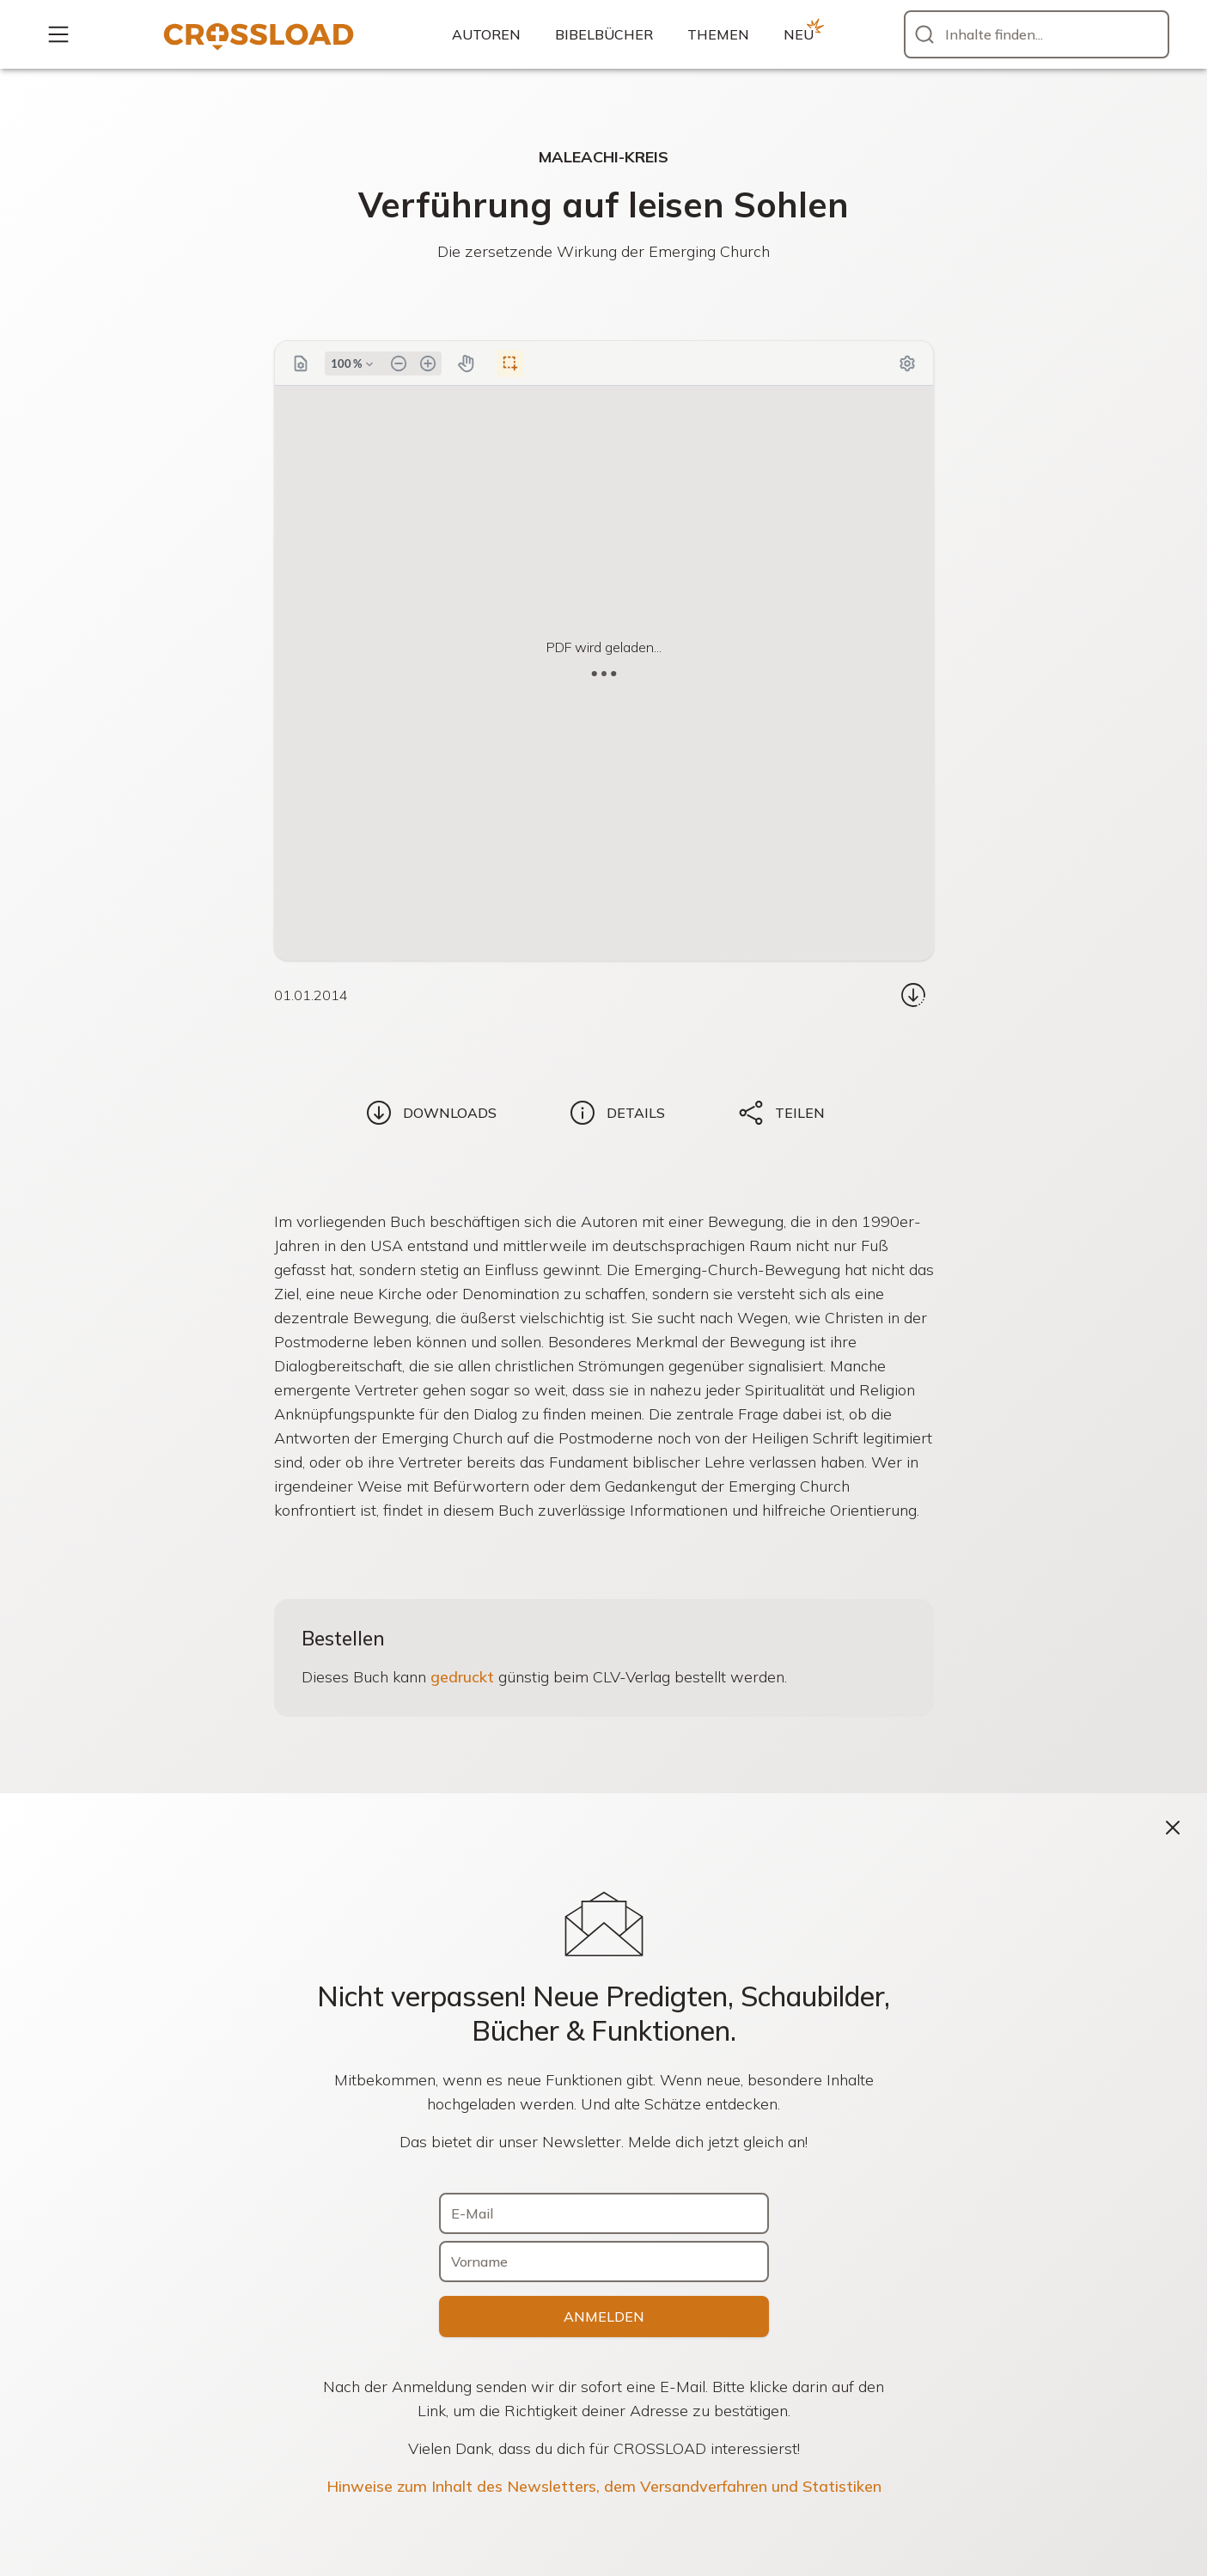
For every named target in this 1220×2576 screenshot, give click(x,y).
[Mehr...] (58, 34)
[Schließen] (1172, 1827)
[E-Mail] (604, 2213)
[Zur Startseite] (259, 34)
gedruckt (462, 1677)
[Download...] (913, 995)
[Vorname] (604, 2261)
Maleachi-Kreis (603, 157)
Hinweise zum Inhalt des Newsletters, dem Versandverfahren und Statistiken (603, 2486)
